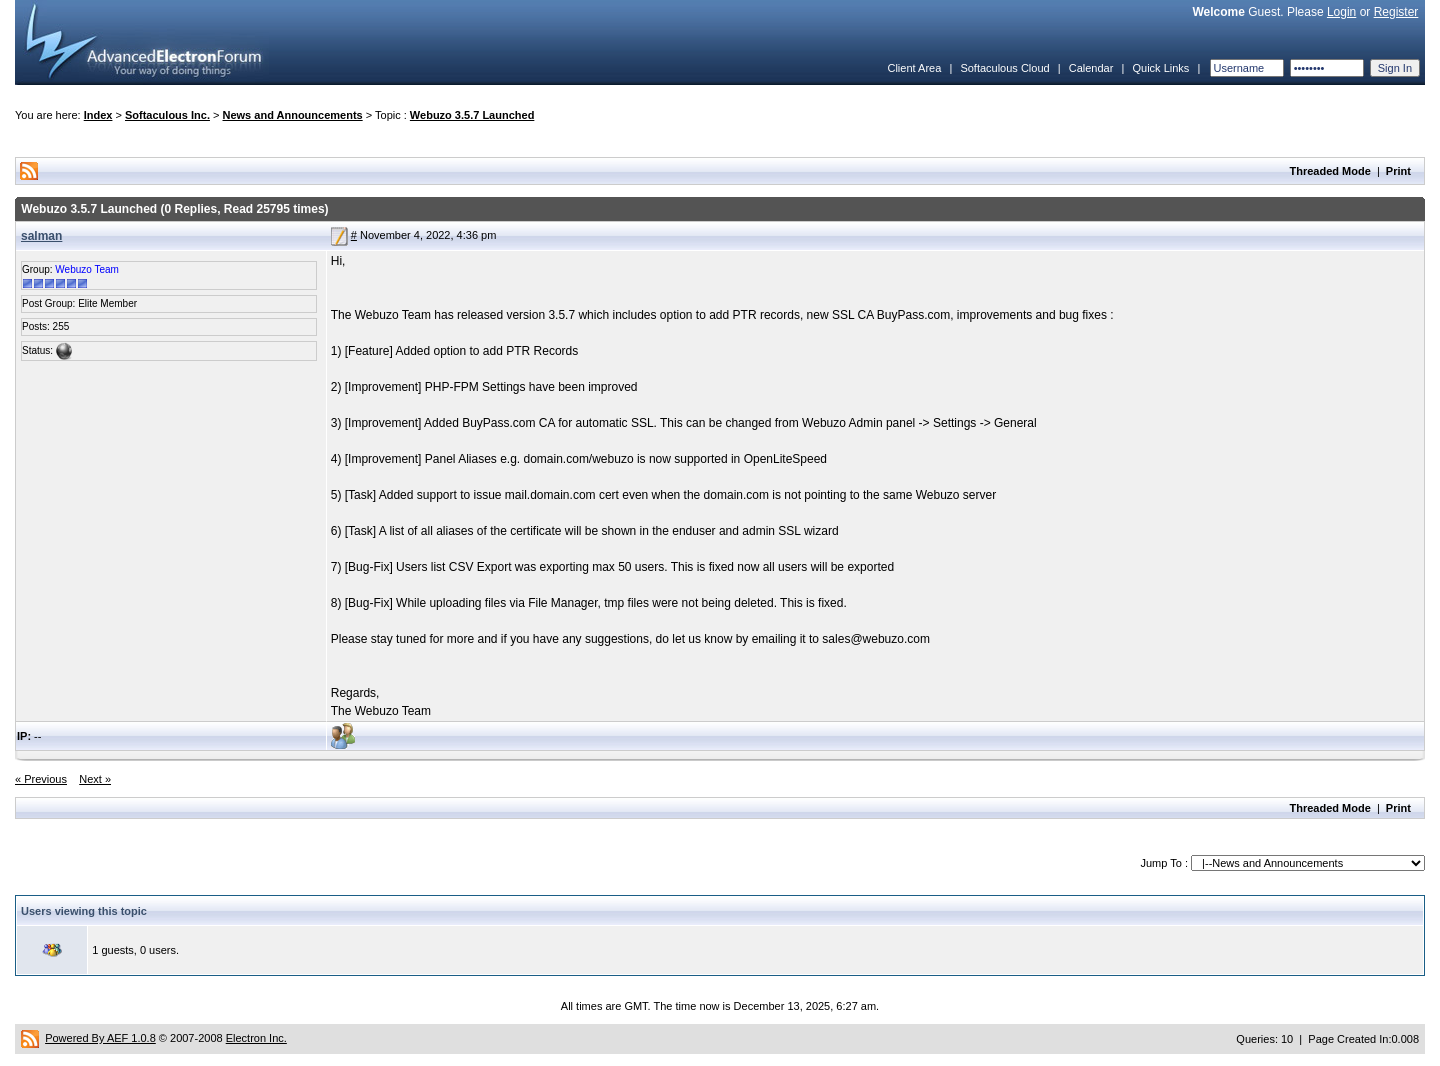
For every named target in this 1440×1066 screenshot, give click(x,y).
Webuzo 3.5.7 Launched (472, 115)
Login (1341, 12)
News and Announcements (293, 115)
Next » (95, 779)
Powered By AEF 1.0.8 (100, 1038)
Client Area (914, 68)
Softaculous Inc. (167, 115)
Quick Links (1160, 68)
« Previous (41, 779)
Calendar (1091, 68)
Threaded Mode (1330, 171)
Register (1396, 12)
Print (1398, 171)
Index (98, 115)
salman (41, 236)
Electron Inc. (256, 1038)
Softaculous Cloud (1004, 68)
